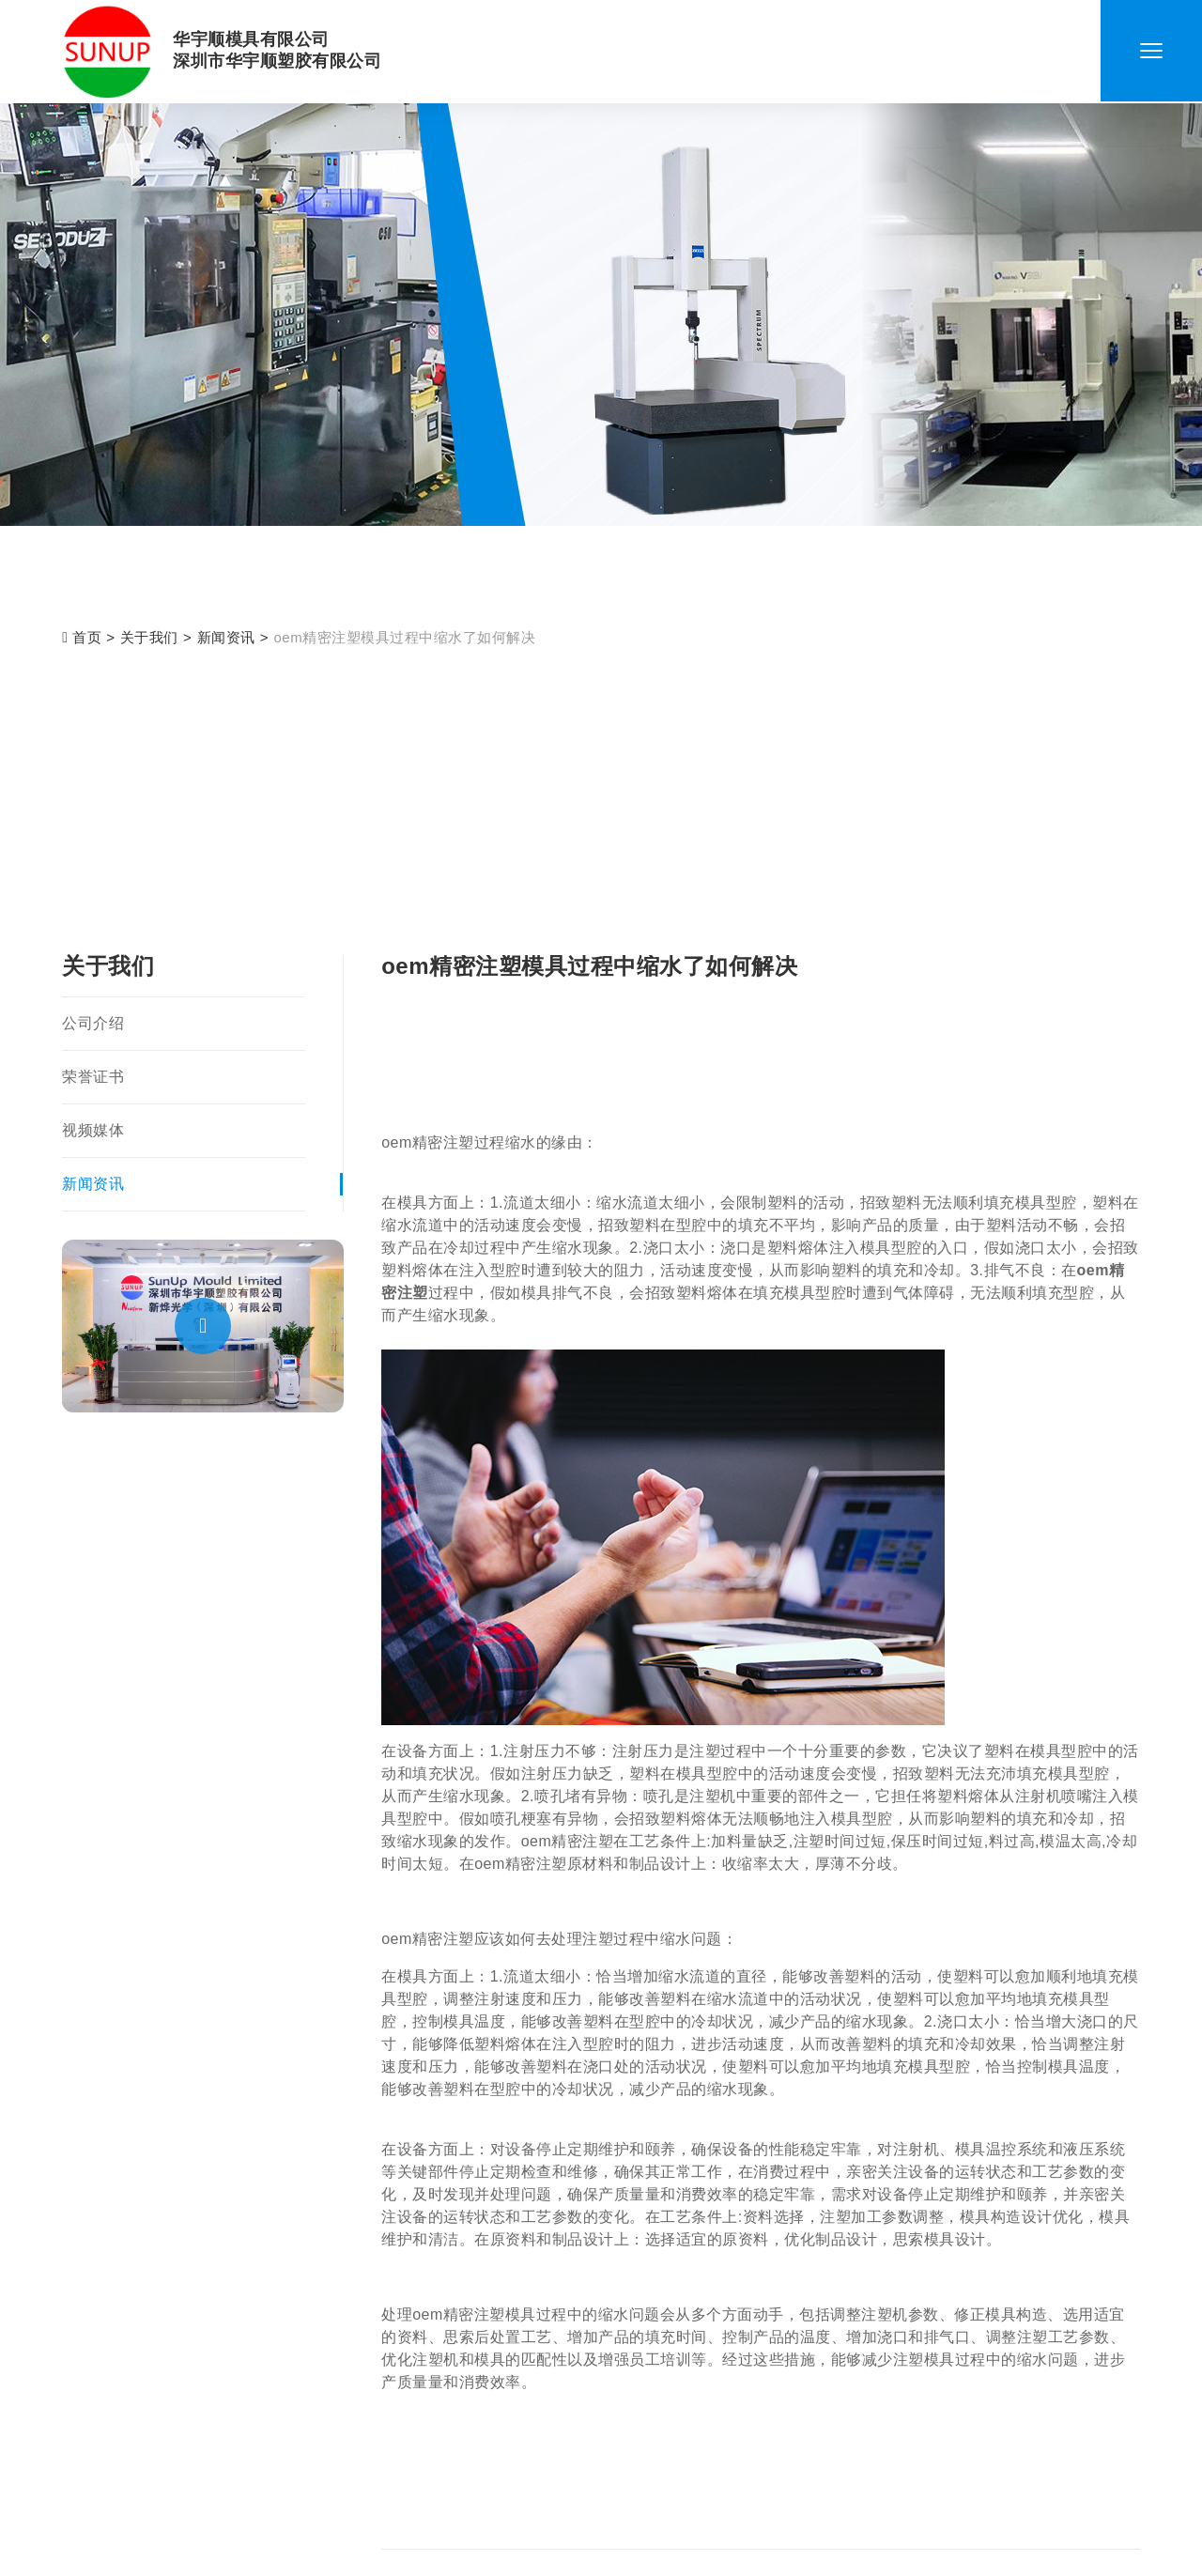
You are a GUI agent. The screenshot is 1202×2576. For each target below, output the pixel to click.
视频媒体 (93, 1130)
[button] (203, 1326)
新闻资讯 (226, 637)
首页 (81, 637)
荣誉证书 (93, 1077)
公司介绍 (93, 1023)
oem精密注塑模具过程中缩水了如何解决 (405, 637)
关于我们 (149, 637)
